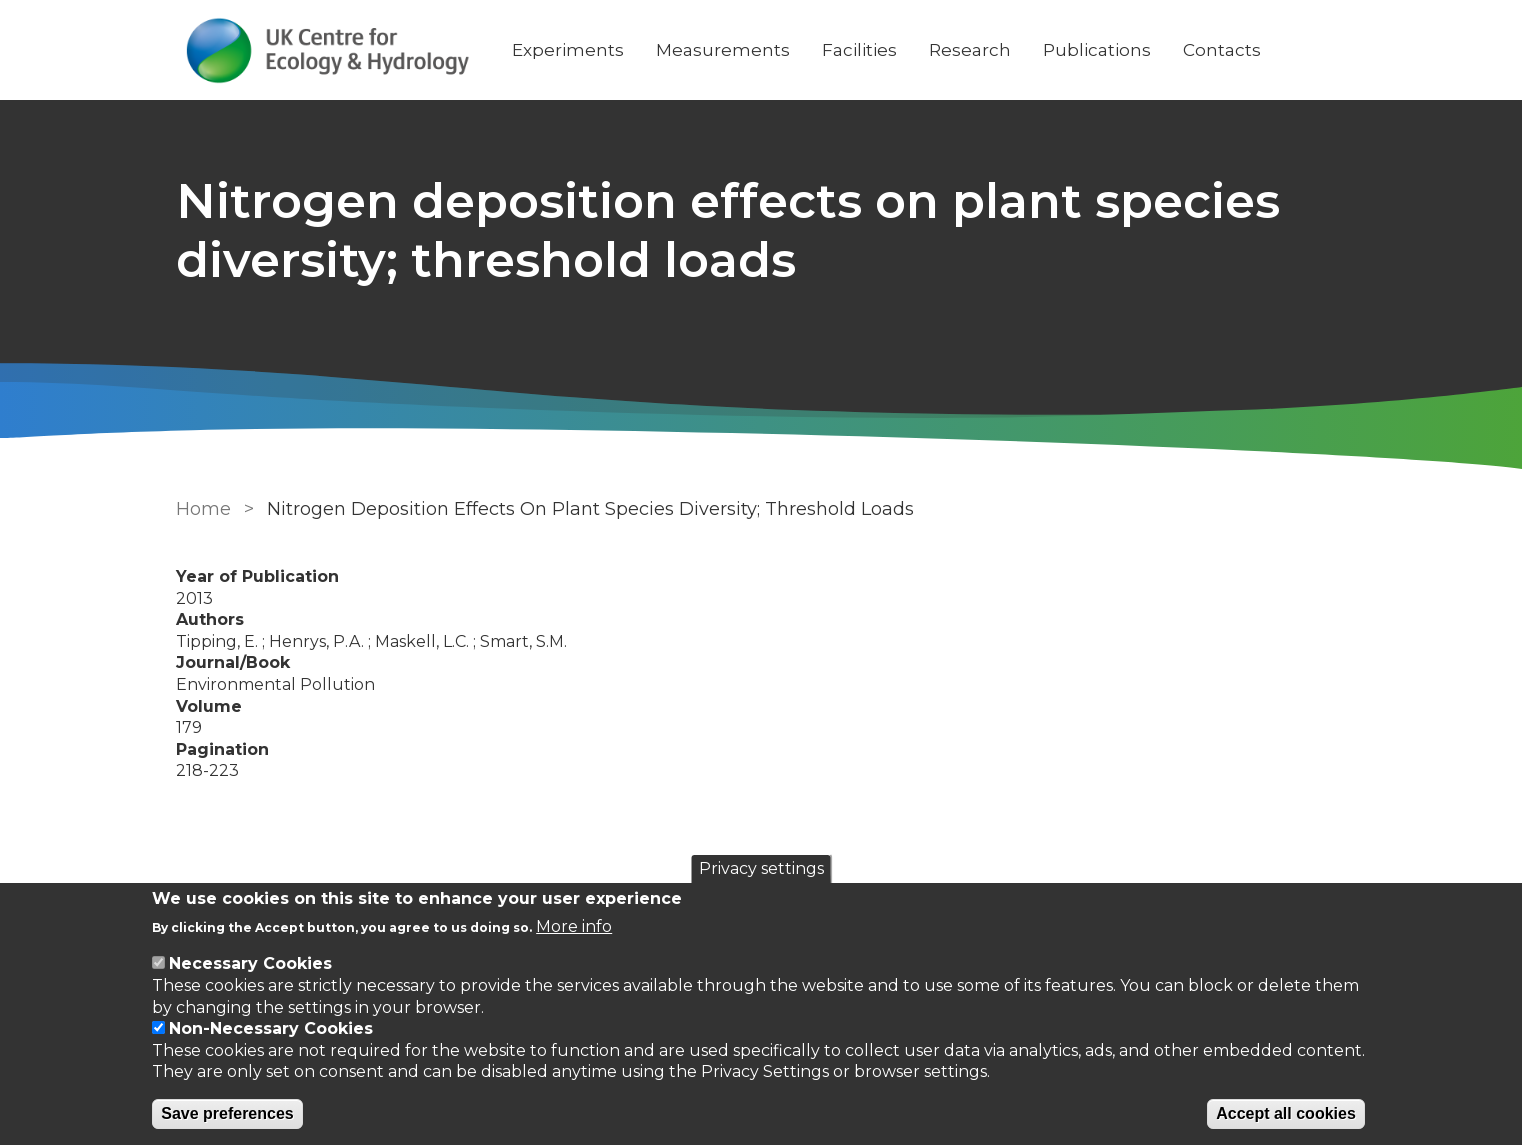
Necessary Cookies (250, 963)
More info (574, 926)
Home (203, 509)
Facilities (859, 50)
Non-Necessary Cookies (271, 1028)
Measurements (723, 50)
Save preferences (227, 1113)
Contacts (1222, 50)
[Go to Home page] (328, 50)
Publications (1097, 50)
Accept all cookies (1286, 1113)
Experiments (568, 50)
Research (970, 50)
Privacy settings (761, 868)
